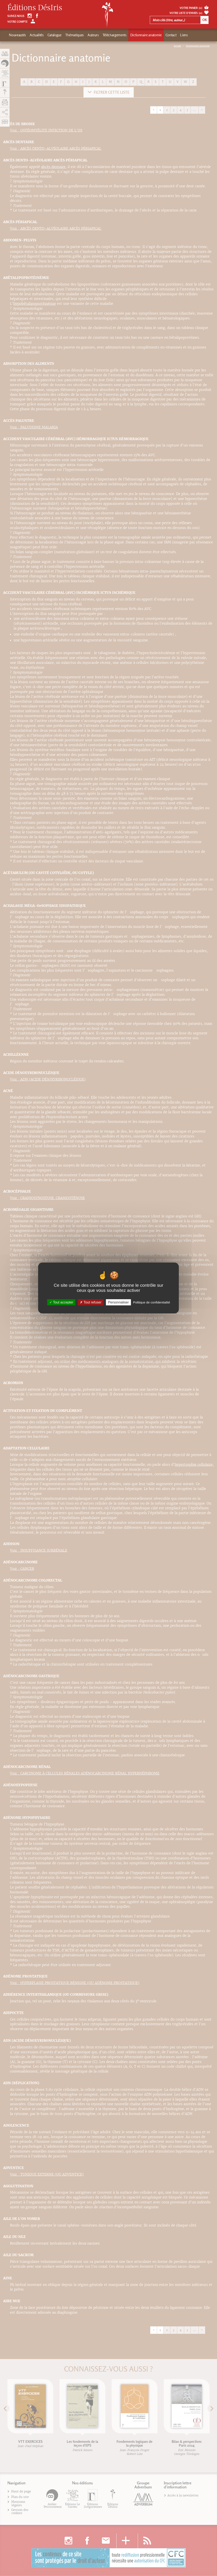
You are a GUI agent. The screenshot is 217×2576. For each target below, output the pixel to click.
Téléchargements (115, 35)
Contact (171, 35)
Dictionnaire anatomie (146, 35)
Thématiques (74, 35)
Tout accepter (61, 1302)
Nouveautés (17, 35)
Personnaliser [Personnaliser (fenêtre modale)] (118, 1302)
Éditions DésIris (34, 7)
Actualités (37, 35)
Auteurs (93, 35)
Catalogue (54, 35)
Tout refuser (91, 1302)
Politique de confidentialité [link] (151, 1302)
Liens (184, 35)
